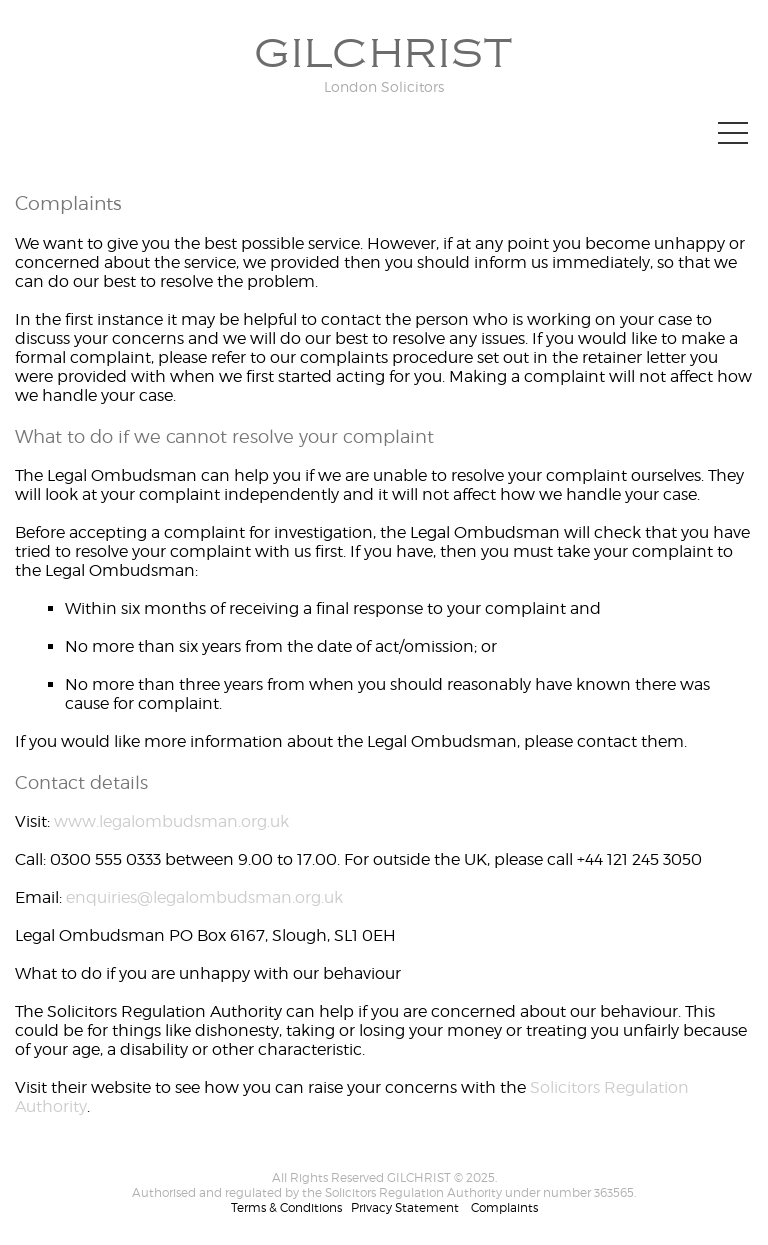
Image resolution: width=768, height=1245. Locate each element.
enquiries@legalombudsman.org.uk (204, 897)
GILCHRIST (383, 54)
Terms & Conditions (286, 1207)
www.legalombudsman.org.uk (171, 821)
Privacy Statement (405, 1207)
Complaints (504, 1207)
